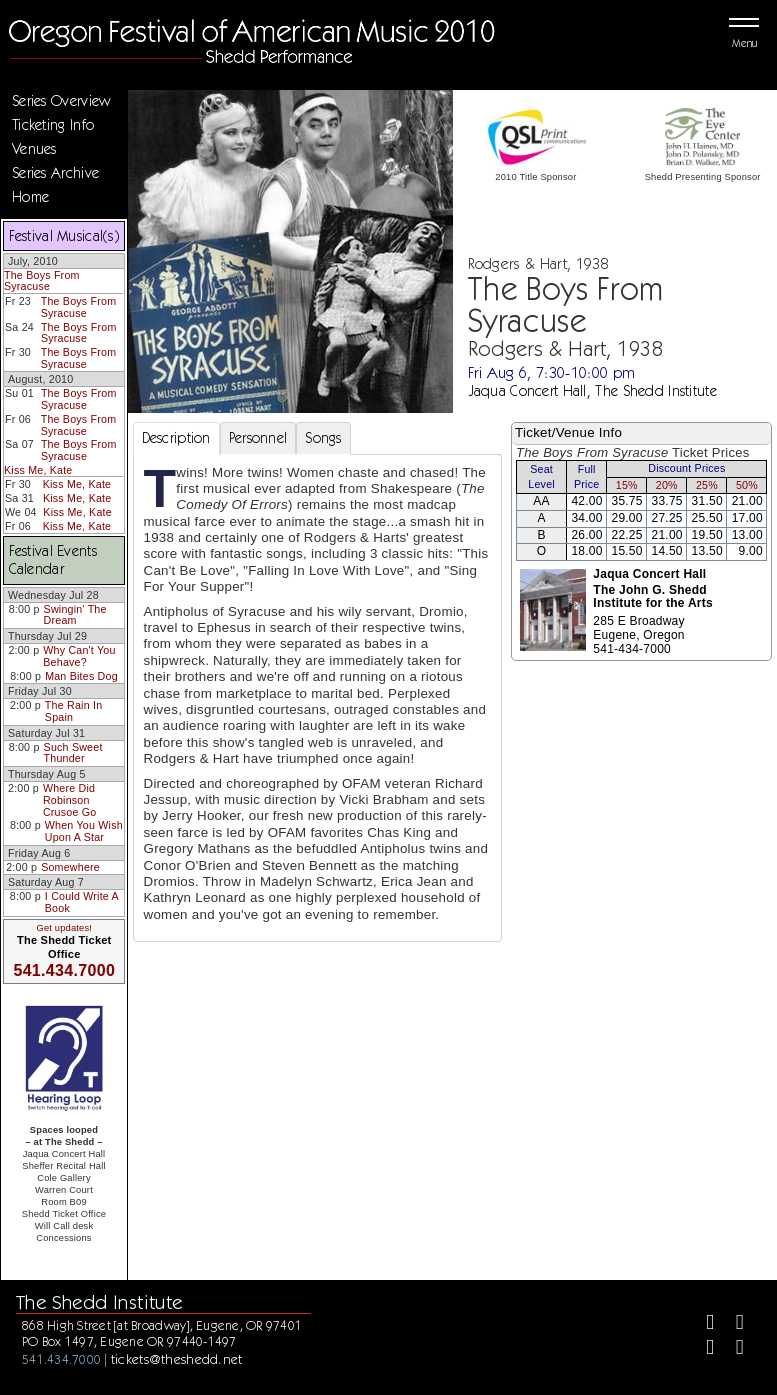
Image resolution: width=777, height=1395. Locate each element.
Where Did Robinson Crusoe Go (69, 799)
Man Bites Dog (81, 676)
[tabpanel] (318, 698)
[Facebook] (701, 1324)
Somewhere (70, 867)
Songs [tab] (323, 438)
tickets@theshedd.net (177, 1359)
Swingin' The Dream (75, 615)
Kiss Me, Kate (38, 470)
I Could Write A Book (82, 902)
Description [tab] (176, 438)
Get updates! (64, 928)
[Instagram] (701, 1349)
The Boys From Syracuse (42, 281)
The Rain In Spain (73, 711)
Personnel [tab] (258, 438)
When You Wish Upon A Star (84, 831)
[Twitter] (731, 1324)
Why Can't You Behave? (79, 656)
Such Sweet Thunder (73, 753)
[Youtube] (731, 1349)
